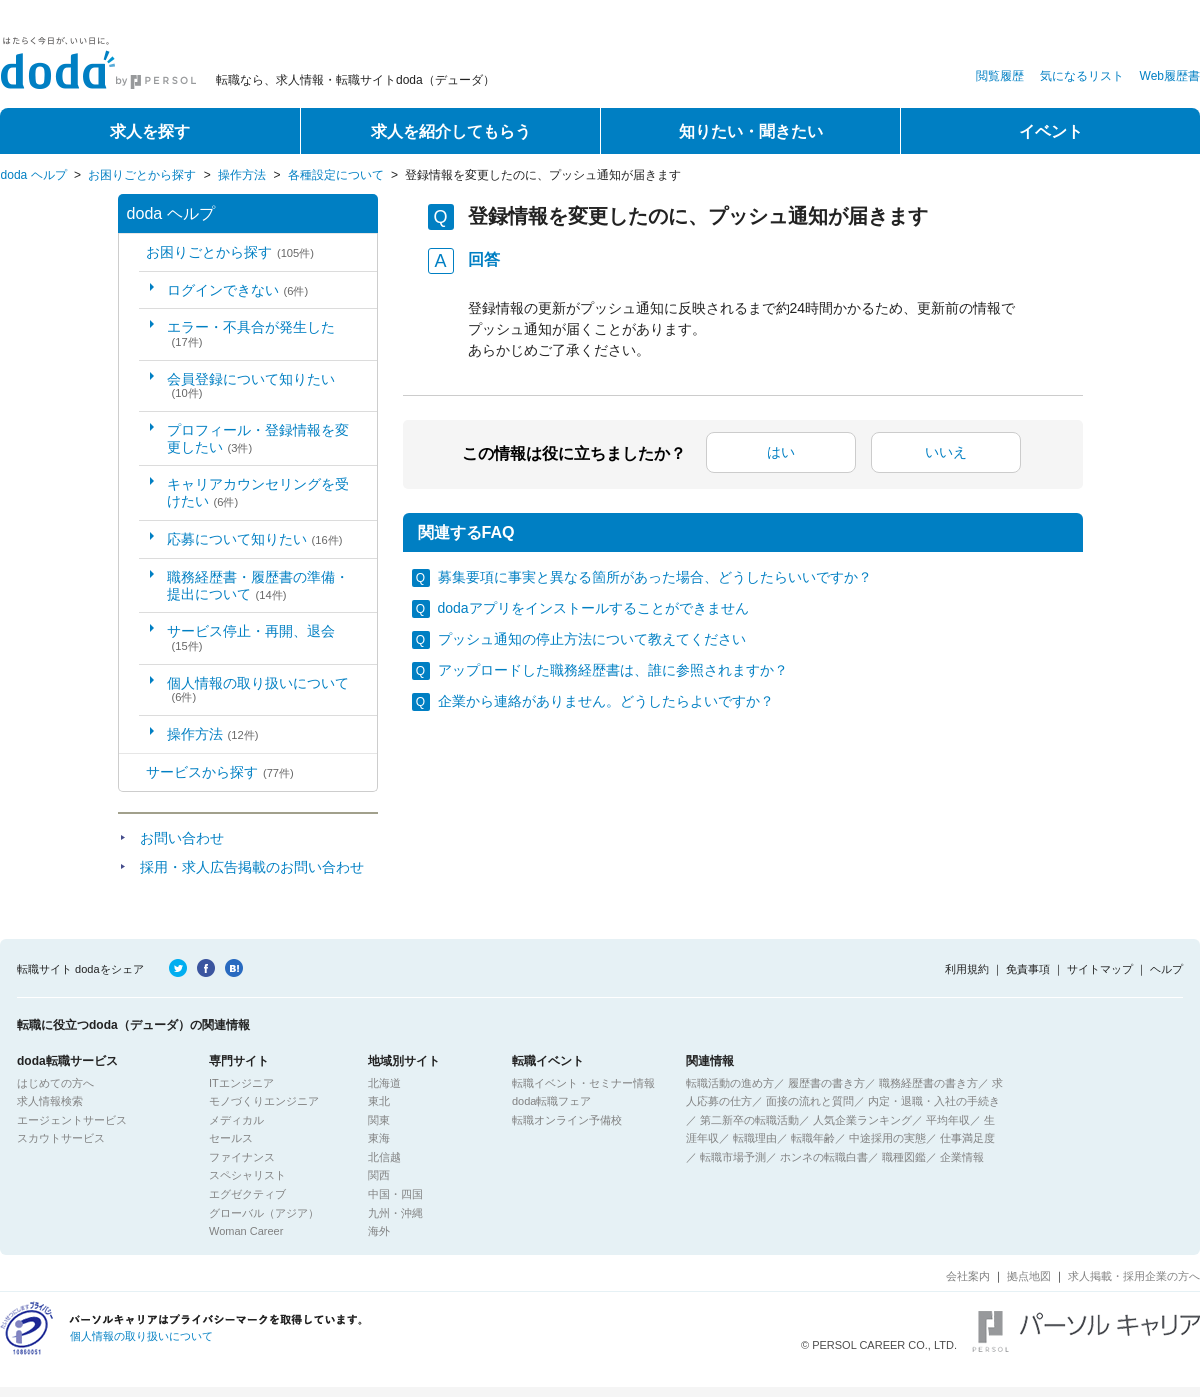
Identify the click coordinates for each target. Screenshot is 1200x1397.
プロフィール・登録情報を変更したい (258, 438)
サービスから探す (220, 772)
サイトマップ (1100, 969)
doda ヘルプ (34, 175)
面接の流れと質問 (810, 1101)
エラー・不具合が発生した (251, 333)
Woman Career (246, 1231)
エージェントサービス (72, 1120)
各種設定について (336, 175)
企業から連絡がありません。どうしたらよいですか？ (606, 701)
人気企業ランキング (862, 1120)
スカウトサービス (61, 1138)
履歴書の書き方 (826, 1083)
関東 (379, 1120)
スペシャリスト (247, 1175)
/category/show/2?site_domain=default (132, 772)
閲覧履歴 (1000, 76)
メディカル (236, 1120)
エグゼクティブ (247, 1194)
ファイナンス (242, 1157)
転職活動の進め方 (730, 1083)
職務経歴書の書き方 (928, 1083)
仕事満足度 (967, 1138)
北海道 (384, 1083)
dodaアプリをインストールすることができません (593, 608)
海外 (379, 1231)
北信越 (384, 1157)
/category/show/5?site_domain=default (132, 252)
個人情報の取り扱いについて (258, 689)
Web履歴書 (1170, 76)
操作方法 (242, 175)
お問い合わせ (182, 838)
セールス (231, 1138)
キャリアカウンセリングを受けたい (258, 492)
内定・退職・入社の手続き (934, 1101)
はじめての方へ (55, 1083)
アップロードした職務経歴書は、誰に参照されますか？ (613, 670)
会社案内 (968, 1276)
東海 (379, 1138)
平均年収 (948, 1120)
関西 (379, 1175)
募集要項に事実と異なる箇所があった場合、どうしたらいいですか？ (655, 577)
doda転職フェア (551, 1101)
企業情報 (962, 1157)
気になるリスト (1082, 76)
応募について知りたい (255, 539)
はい (781, 452)
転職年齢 (813, 1138)
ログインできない (238, 290)
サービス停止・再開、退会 (251, 637)
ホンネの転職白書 (824, 1157)
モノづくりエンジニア (264, 1101)
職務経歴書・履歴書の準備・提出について (258, 585)
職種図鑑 (904, 1157)
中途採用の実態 (887, 1138)
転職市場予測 (733, 1157)
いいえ (946, 452)
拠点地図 (1029, 1276)
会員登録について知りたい (251, 385)
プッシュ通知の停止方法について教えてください (592, 639)
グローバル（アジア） (264, 1213)
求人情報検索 (50, 1101)
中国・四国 (395, 1194)
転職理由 (755, 1138)
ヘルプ (1166, 969)
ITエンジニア (241, 1083)
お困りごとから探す (142, 175)
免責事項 (1028, 969)
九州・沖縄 (395, 1213)
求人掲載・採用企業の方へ (1134, 1276)
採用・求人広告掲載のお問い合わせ (252, 867)
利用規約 (967, 969)
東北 (379, 1101)
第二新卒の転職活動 (749, 1120)
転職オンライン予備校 (567, 1120)
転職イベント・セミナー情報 (583, 1083)
